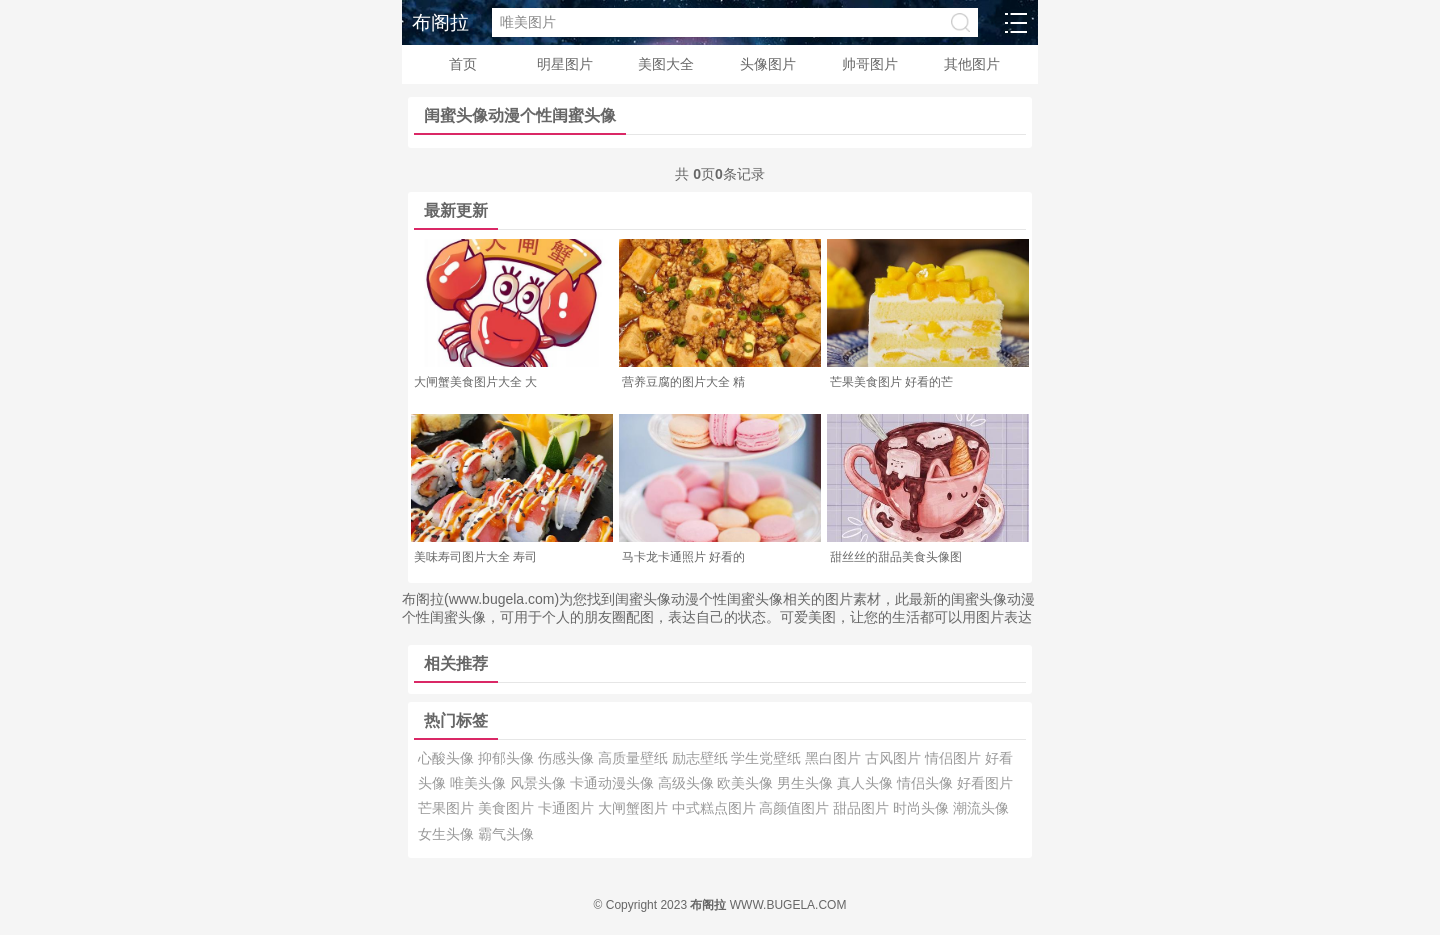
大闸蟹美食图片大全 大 (475, 382)
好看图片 (985, 783)
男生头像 (807, 783)
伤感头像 (568, 758)
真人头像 (867, 783)
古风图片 (895, 758)
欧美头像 (747, 783)
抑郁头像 (508, 758)
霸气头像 (506, 834)
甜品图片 (863, 808)
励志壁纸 (702, 758)
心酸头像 (448, 758)
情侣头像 (927, 783)
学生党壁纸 (768, 758)
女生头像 (448, 834)
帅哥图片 (870, 64)
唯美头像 (480, 783)
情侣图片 (955, 758)
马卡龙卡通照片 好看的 (683, 557)
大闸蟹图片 (635, 808)
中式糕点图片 (716, 808)
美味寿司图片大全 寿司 (475, 557)
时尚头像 (923, 808)
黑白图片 (835, 758)
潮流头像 (981, 808)
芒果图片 (448, 808)
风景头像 (540, 783)
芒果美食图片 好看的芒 (891, 382)
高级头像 (688, 783)
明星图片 (565, 64)
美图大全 (666, 64)
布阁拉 (440, 22)
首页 (463, 64)
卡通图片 (568, 808)
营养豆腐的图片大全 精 (683, 382)
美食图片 (508, 808)
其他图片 (972, 64)
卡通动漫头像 (614, 783)
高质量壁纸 (635, 758)
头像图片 (768, 64)
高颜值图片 (796, 808)
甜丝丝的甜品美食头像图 (896, 557)
